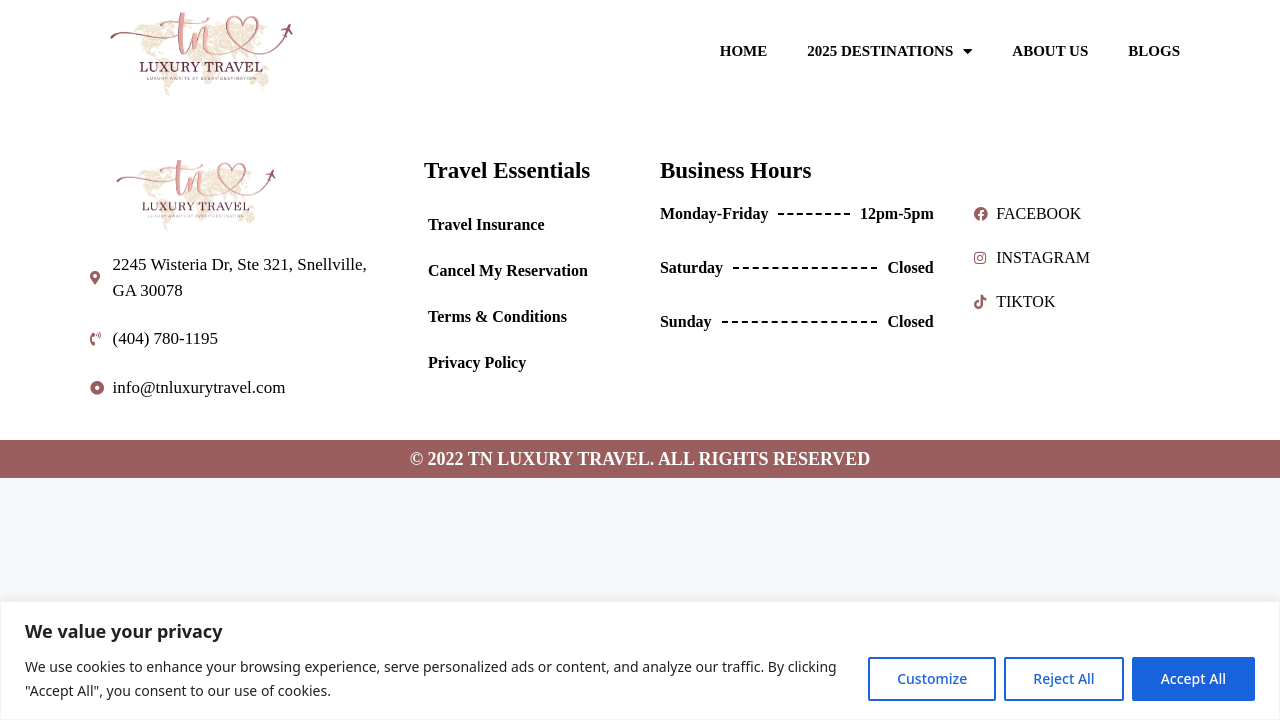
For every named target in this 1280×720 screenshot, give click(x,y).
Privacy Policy (477, 362)
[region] (640, 660)
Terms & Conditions (497, 316)
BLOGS (1154, 51)
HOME (744, 51)
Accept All (1193, 678)
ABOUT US (1050, 51)
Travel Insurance (486, 224)
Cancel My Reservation (508, 270)
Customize (932, 678)
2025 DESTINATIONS (889, 51)
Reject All (1063, 678)
